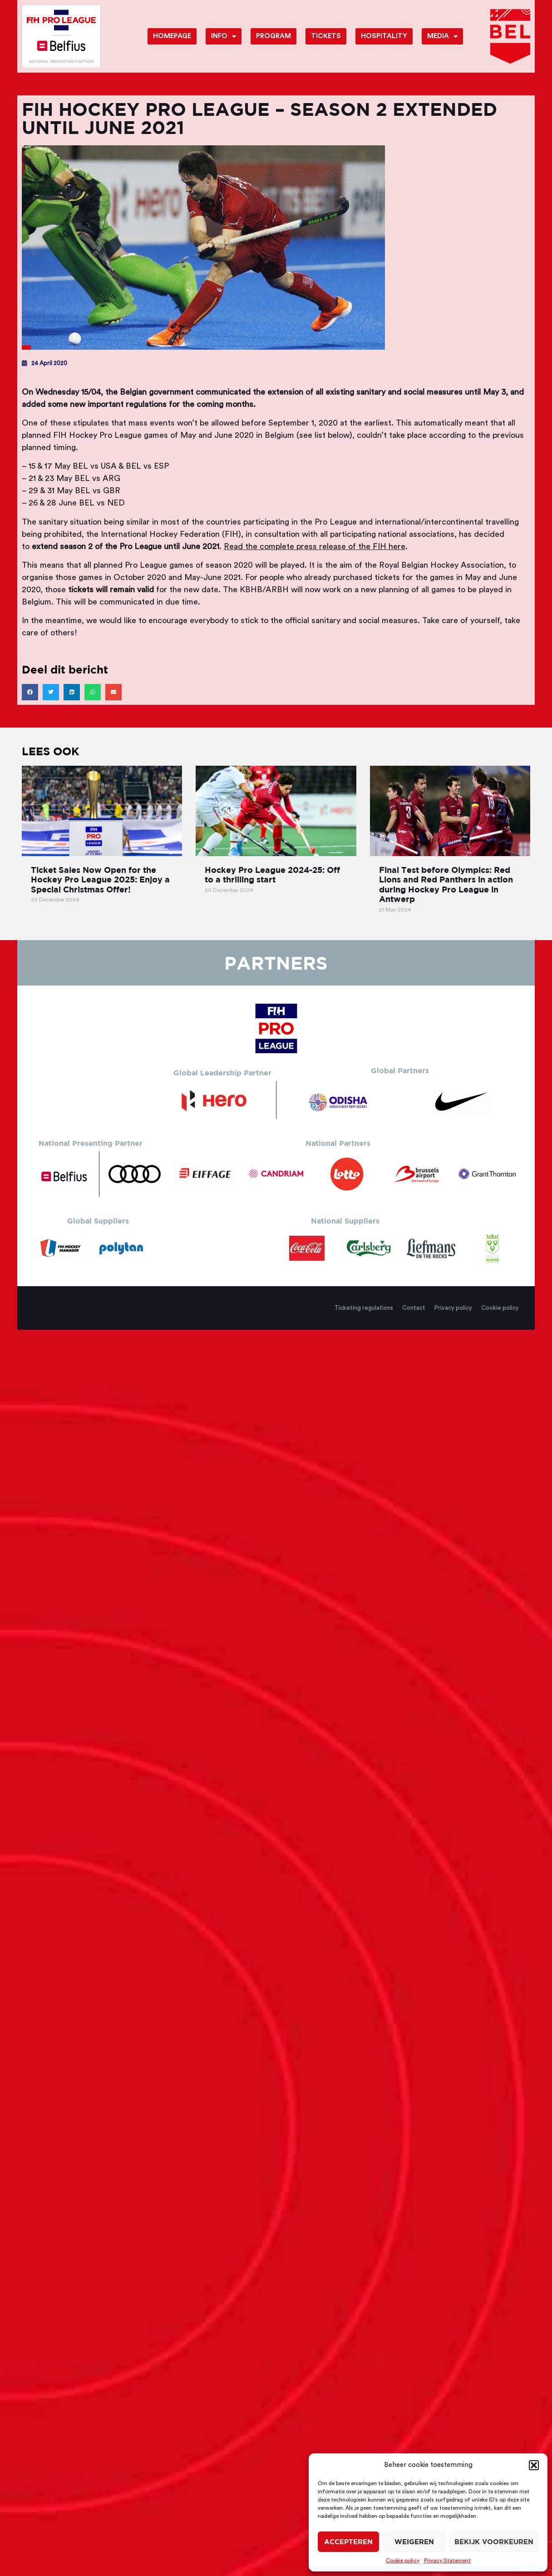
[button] (533, 2465)
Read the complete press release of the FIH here (314, 546)
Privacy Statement (447, 2560)
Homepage (172, 36)
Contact (413, 1308)
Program (273, 36)
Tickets (326, 36)
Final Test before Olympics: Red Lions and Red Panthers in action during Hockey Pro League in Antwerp (446, 884)
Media (442, 37)
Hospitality (384, 36)
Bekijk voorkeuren (493, 2542)
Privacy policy (453, 1308)
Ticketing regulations (364, 1308)
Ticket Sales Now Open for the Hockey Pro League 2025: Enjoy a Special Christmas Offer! (100, 879)
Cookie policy (402, 2560)
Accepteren (348, 2542)
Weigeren (414, 2542)
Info (223, 37)
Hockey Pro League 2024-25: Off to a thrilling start (272, 875)
